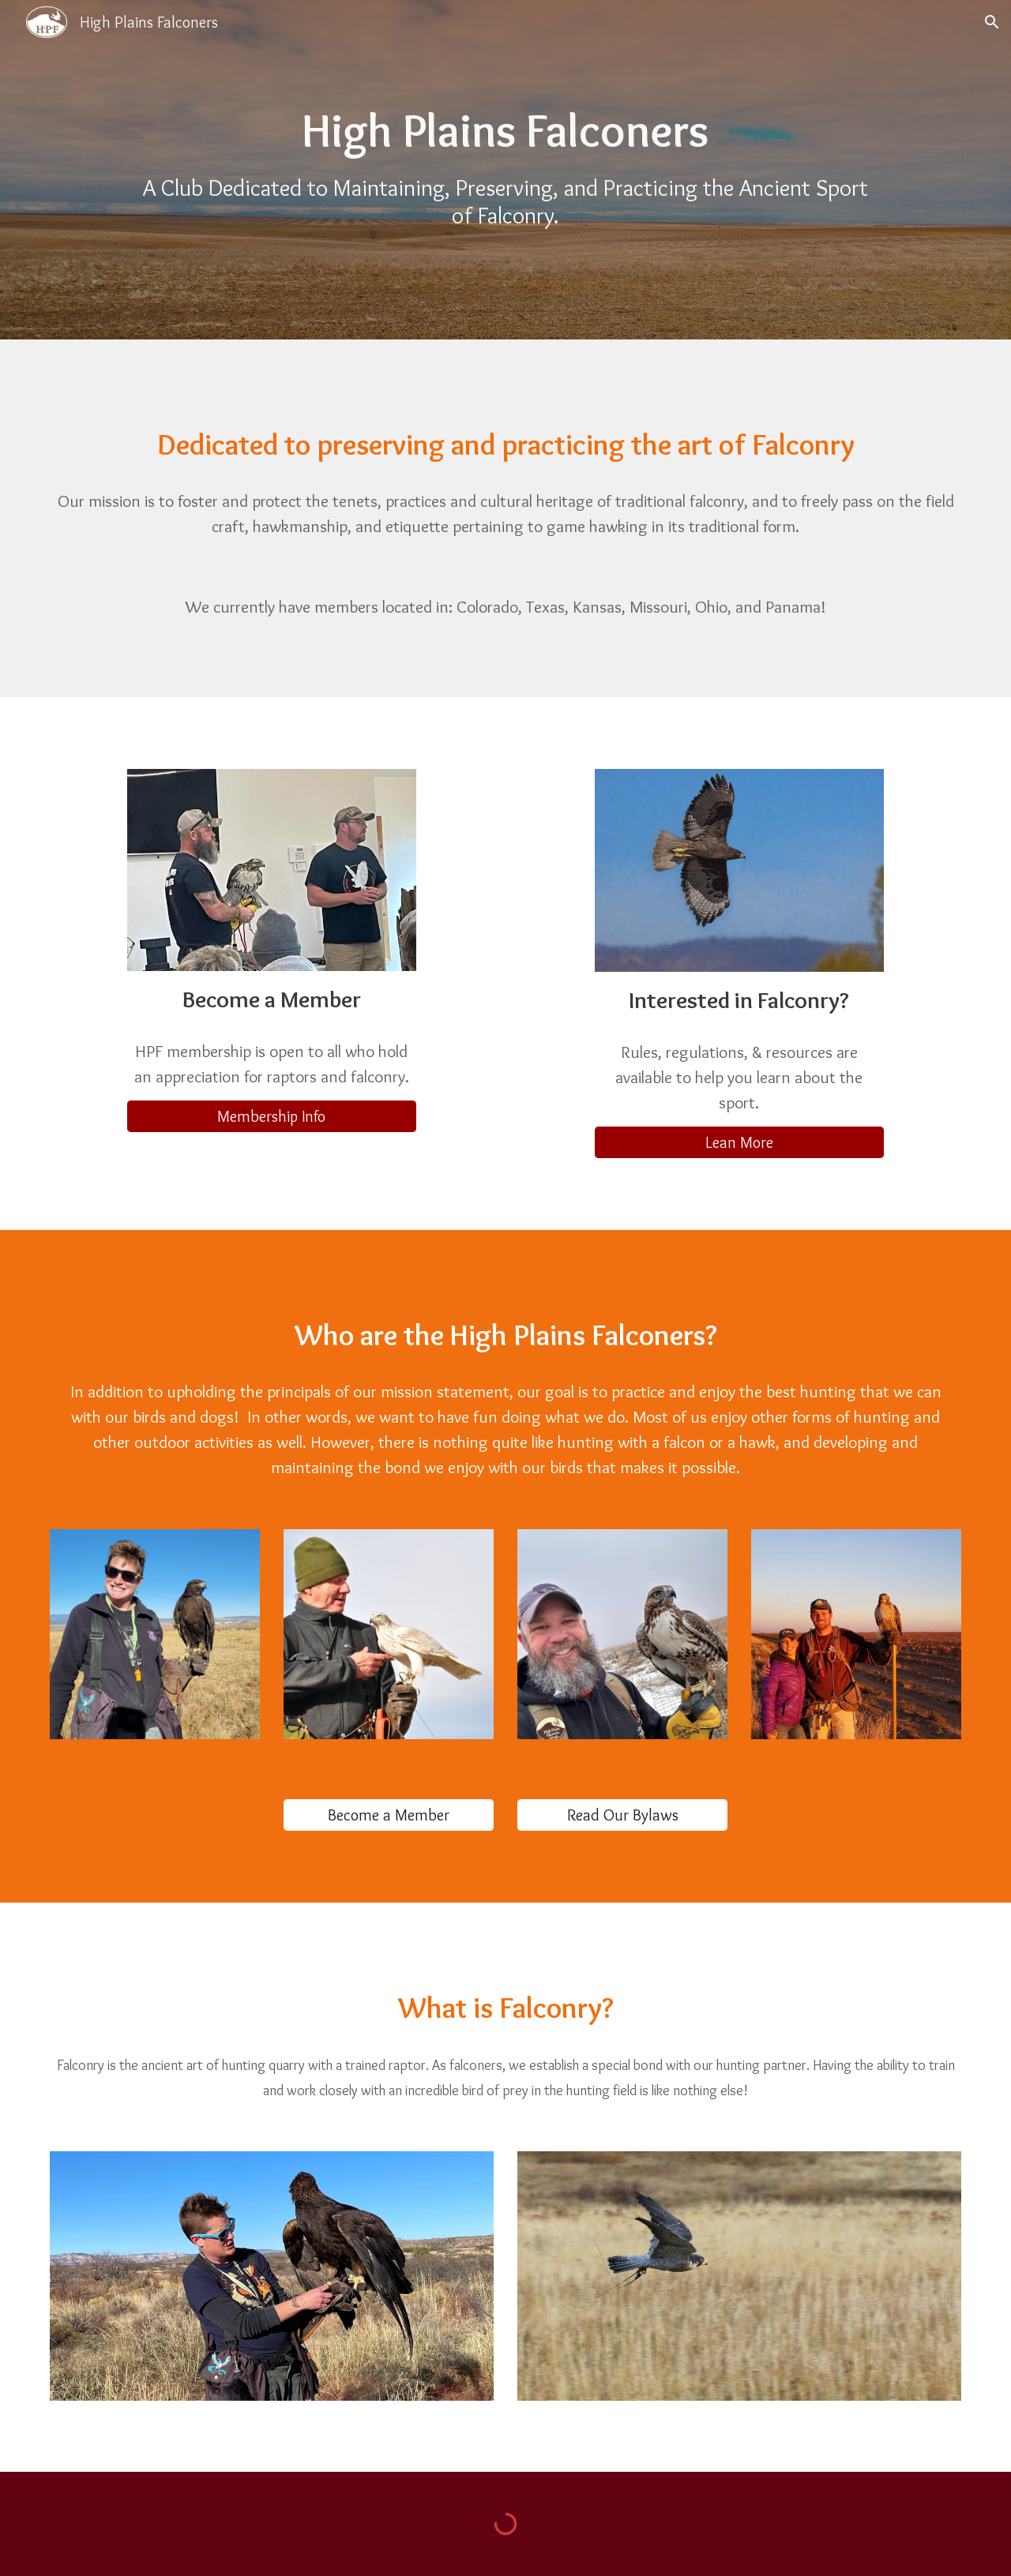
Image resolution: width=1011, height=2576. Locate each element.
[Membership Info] (271, 1116)
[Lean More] (739, 1142)
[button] (992, 22)
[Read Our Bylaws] (622, 1815)
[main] (505, 131)
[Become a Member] (388, 1815)
